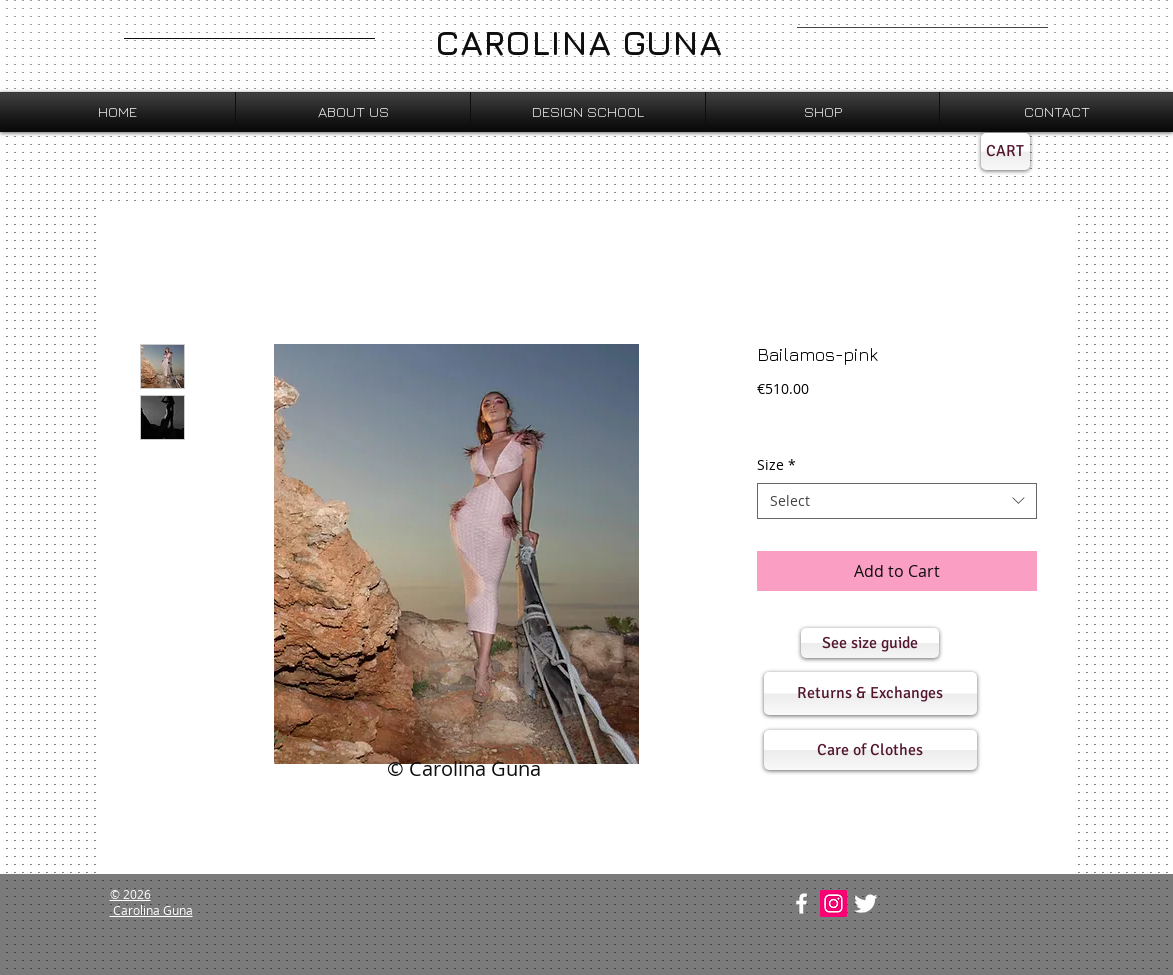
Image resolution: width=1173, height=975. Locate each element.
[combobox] (897, 501)
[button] (870, 643)
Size (776, 465)
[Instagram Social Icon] (833, 903)
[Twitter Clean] (865, 903)
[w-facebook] (801, 903)
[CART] (1005, 151)
